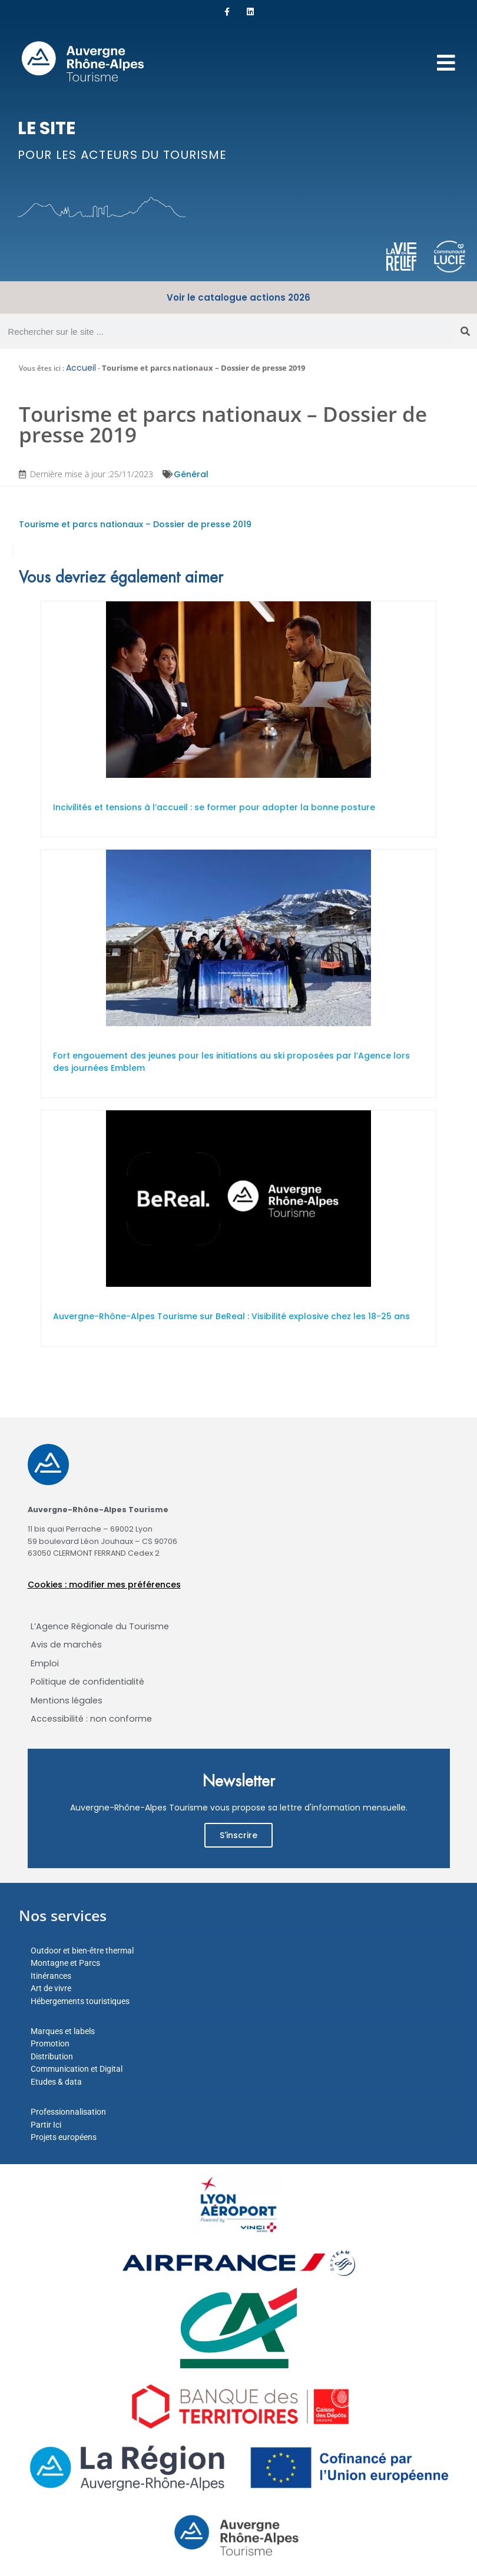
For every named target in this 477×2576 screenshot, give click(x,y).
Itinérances (51, 1976)
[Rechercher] (465, 331)
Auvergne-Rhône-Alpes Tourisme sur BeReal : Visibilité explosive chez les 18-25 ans (231, 1316)
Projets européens (64, 2137)
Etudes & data (56, 2081)
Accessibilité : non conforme (91, 1719)
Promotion (50, 2043)
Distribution (52, 2056)
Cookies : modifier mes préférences (104, 1584)
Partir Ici (46, 2124)
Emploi (45, 1663)
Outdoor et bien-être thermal (82, 1950)
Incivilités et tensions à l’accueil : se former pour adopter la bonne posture (214, 807)
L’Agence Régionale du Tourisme (100, 1626)
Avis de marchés (66, 1644)
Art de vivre (51, 1988)
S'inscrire (238, 1835)
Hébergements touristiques (80, 2001)
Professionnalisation (68, 2111)
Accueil (81, 368)
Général (191, 474)
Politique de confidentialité (87, 1682)
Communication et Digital (76, 2069)
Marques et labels (63, 2031)
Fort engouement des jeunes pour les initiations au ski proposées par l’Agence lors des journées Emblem (231, 1062)
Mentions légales (66, 1700)
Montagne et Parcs (65, 1963)
